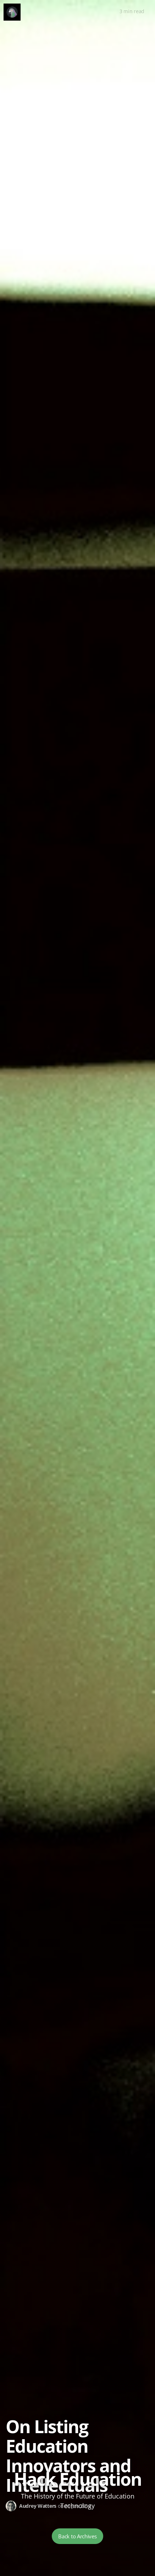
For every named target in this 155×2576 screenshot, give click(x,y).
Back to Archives (77, 2536)
